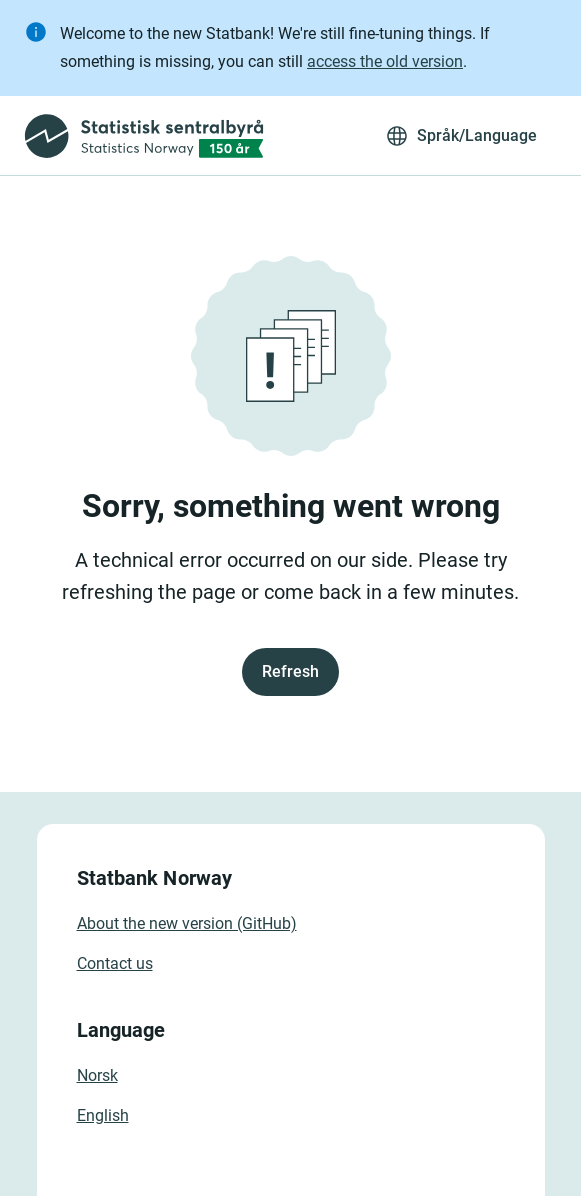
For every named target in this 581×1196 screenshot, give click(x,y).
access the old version (385, 61)
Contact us (115, 963)
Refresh (290, 671)
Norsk (97, 1075)
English (103, 1115)
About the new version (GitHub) (187, 923)
